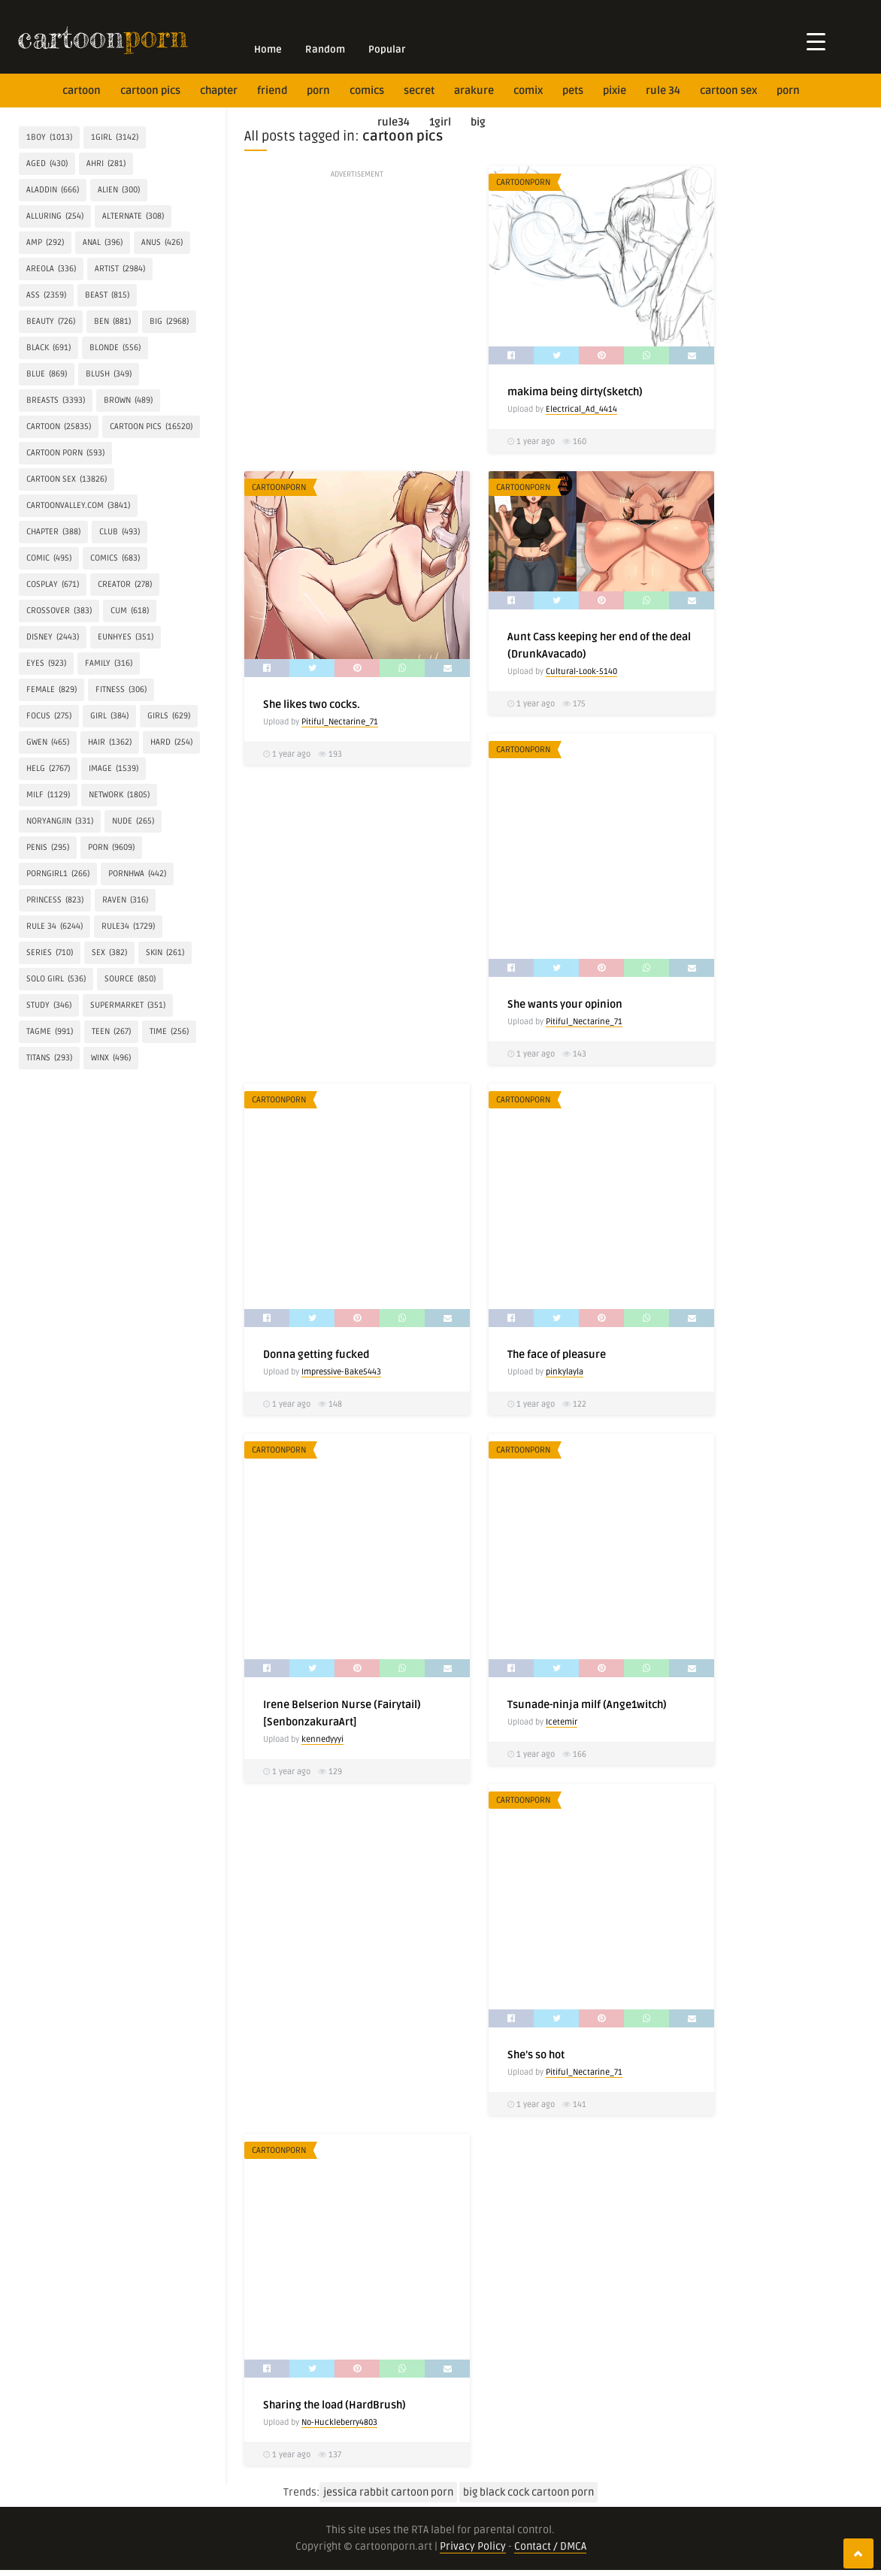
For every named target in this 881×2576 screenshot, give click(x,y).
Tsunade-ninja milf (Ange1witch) (587, 1704)
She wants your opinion (564, 1004)
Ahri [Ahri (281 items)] (106, 164)
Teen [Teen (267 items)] (111, 1031)
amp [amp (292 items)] (45, 242)
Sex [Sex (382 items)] (109, 953)
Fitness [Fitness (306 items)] (121, 690)
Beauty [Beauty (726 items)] (50, 321)
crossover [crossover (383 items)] (59, 611)
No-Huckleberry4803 (339, 2422)
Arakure (474, 90)
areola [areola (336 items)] (51, 269)
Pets (572, 90)
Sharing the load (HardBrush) (334, 2405)
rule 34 (663, 90)
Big (478, 122)
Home (268, 50)
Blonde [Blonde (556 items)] (115, 348)
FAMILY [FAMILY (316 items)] (108, 663)
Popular (386, 50)
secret (419, 90)
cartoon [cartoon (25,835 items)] (58, 427)
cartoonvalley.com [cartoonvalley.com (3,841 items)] (78, 505)
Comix (528, 90)
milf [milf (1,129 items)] (48, 795)
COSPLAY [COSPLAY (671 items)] (52, 584)
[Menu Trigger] (816, 41)
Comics (367, 90)
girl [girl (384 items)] (109, 716)
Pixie (614, 90)
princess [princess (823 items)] (54, 900)
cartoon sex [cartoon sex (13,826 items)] (66, 479)
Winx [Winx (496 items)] (111, 1058)
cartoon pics (150, 90)
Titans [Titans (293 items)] (49, 1058)
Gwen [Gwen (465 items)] (47, 742)
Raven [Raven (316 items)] (125, 900)
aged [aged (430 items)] (47, 164)
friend (272, 90)
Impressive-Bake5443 (341, 1372)
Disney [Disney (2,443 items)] (52, 637)
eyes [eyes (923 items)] (46, 663)
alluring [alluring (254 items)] (54, 216)
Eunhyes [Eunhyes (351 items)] (125, 637)
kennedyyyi (322, 1739)
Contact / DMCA (550, 2546)
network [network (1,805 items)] (119, 795)
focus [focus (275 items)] (48, 716)
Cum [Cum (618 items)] (130, 611)
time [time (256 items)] (169, 1031)
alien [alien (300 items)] (119, 190)
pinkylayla (564, 1372)
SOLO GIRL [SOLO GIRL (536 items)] (56, 979)
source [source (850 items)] (130, 979)
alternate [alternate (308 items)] (133, 216)
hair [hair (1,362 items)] (110, 742)
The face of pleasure (556, 1354)
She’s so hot (536, 2054)
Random (325, 50)
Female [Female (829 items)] (51, 690)
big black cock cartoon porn (528, 2492)
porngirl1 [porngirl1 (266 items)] (57, 874)
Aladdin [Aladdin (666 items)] (52, 190)
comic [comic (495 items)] (48, 558)
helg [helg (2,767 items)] (48, 768)
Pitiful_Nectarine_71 (339, 722)
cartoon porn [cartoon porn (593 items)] (65, 453)
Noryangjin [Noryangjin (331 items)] (59, 821)
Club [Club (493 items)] (119, 532)
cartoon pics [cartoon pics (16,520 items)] (151, 427)
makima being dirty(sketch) (575, 391)
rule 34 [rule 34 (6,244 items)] (54, 926)
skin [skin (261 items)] (165, 953)
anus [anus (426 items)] (162, 242)
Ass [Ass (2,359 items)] (46, 295)
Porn (318, 90)
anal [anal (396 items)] (103, 242)
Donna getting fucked (316, 1354)
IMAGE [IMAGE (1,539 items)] (113, 768)
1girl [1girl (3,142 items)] (114, 137)
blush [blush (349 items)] (109, 374)
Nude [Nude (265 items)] (133, 821)
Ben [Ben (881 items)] (112, 321)
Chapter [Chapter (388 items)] (53, 532)
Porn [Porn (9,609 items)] (111, 847)
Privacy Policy (473, 2546)
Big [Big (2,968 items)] (169, 321)
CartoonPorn (523, 182)
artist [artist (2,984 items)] (120, 269)
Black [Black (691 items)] (48, 348)
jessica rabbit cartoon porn (388, 2492)
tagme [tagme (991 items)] (49, 1031)
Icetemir (561, 1722)
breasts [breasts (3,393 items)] (55, 400)
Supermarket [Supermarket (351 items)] (127, 1005)
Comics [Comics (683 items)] (115, 558)
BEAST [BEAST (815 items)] (107, 295)
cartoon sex (728, 90)
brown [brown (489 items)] (128, 400)
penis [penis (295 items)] (47, 847)
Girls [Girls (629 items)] (168, 716)
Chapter (219, 90)
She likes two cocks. (311, 704)
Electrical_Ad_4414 (581, 409)
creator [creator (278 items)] (125, 584)
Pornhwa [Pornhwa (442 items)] (137, 874)
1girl (440, 122)
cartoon (81, 90)
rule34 (393, 122)
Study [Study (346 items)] (48, 1005)
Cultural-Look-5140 (581, 671)
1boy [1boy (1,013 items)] (49, 137)
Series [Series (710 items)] (49, 953)
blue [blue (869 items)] (46, 374)
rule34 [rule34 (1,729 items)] (128, 926)
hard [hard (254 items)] (171, 742)
